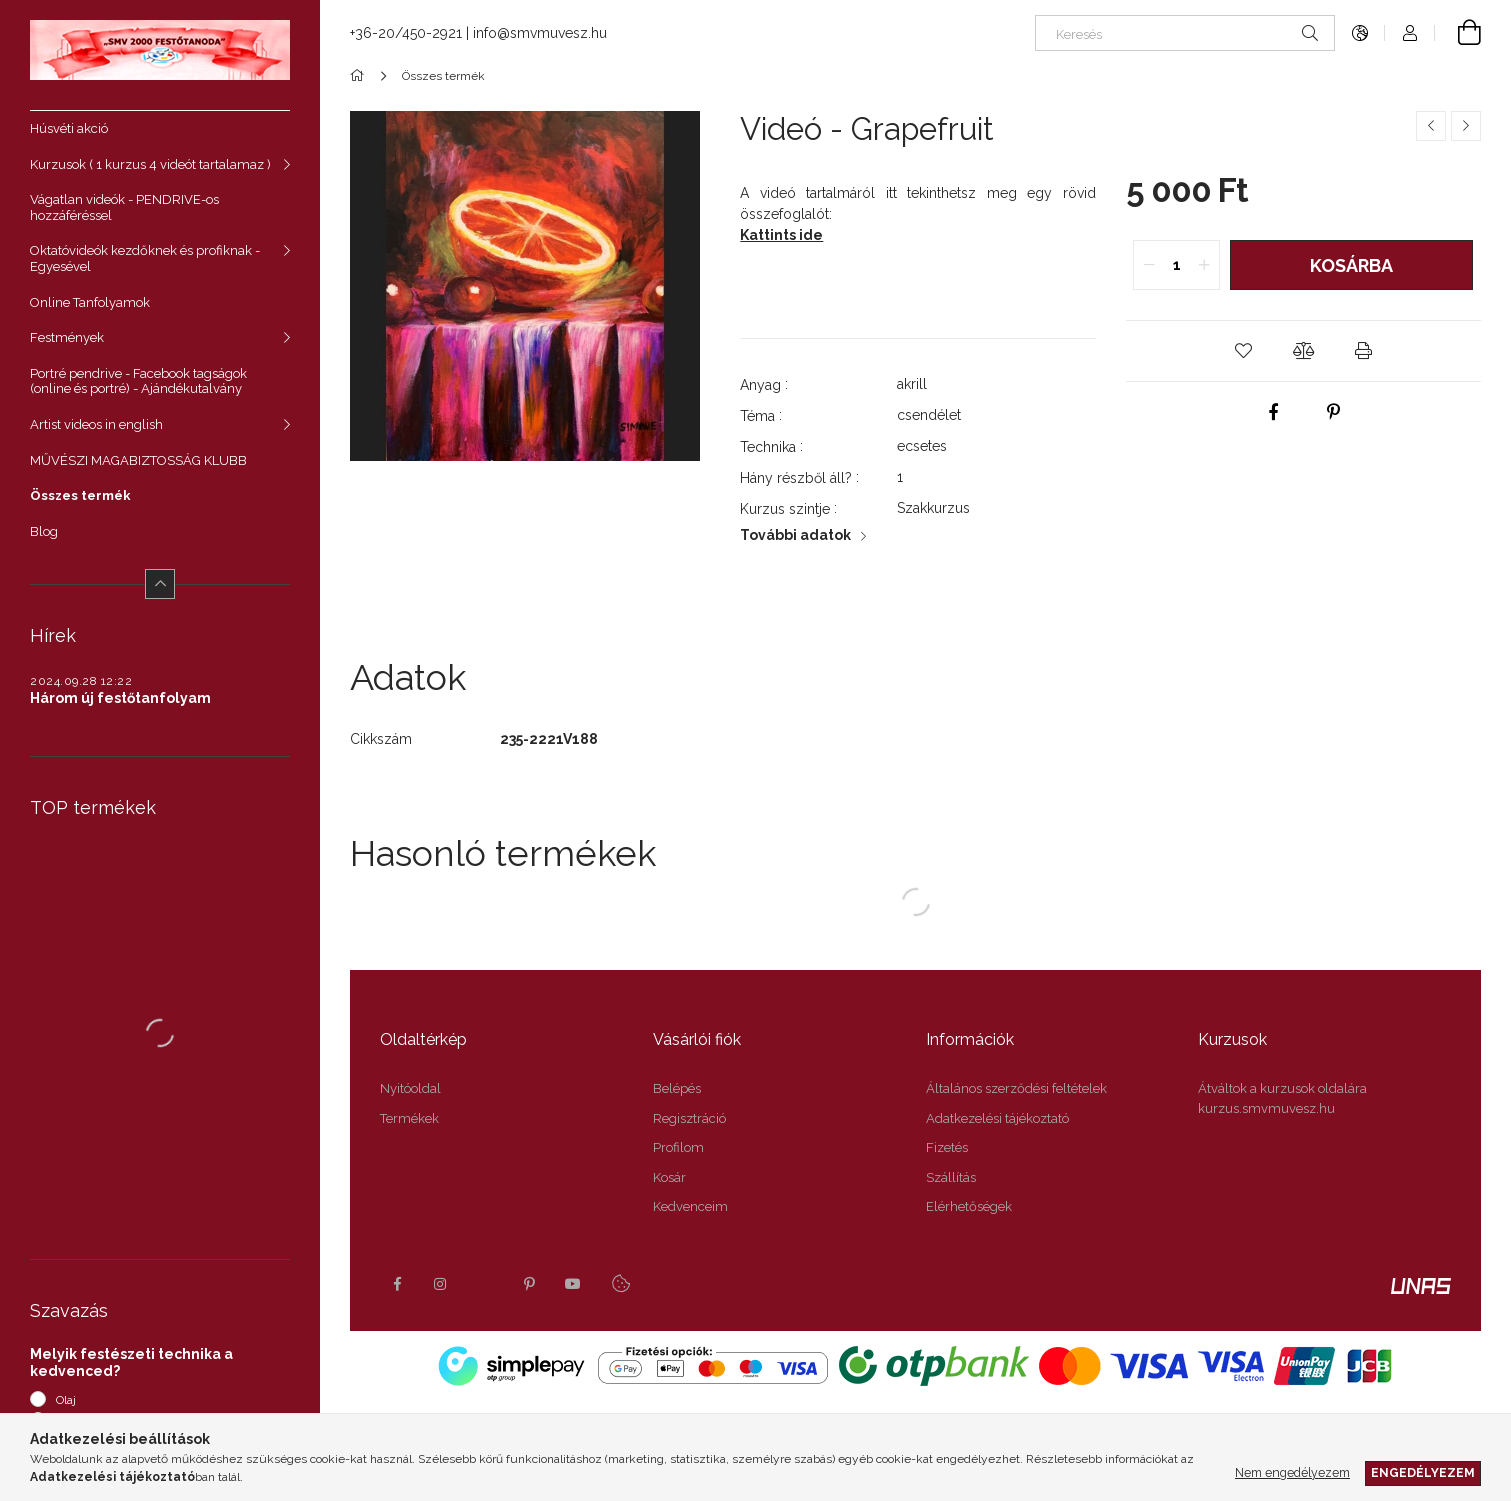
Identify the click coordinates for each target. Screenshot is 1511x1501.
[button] (1243, 351)
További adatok (795, 535)
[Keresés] (1185, 33)
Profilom (678, 1147)
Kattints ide (781, 235)
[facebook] (1273, 412)
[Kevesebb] (160, 584)
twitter (485, 1284)
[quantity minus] (1149, 265)
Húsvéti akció (69, 128)
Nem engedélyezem (1292, 1472)
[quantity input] (1176, 265)
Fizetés (947, 1147)
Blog (44, 531)
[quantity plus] (1204, 265)
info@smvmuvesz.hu (540, 33)
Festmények (67, 337)
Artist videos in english (96, 424)
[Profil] (1410, 33)
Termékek (409, 1118)
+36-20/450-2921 (406, 33)
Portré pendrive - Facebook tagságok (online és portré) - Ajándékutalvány (138, 381)
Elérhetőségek (969, 1206)
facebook (397, 1284)
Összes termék (80, 495)
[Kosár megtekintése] (1458, 33)
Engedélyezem (1423, 1472)
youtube (573, 1284)
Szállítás (951, 1177)
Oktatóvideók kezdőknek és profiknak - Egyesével (145, 258)
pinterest (529, 1284)
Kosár (669, 1177)
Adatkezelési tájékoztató (997, 1118)
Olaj (66, 1400)
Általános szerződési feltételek (1016, 1088)
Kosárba (1351, 265)
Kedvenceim (690, 1206)
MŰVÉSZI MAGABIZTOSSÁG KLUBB (138, 460)
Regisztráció (689, 1118)
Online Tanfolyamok (90, 302)
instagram (441, 1284)
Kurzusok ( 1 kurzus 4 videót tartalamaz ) (150, 164)
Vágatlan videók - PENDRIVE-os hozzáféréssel (124, 207)
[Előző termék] (1431, 126)
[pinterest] (1333, 412)
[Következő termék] (1466, 126)
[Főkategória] (360, 76)
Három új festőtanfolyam (120, 698)
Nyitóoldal (410, 1088)
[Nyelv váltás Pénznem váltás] (1360, 33)
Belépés (677, 1088)
